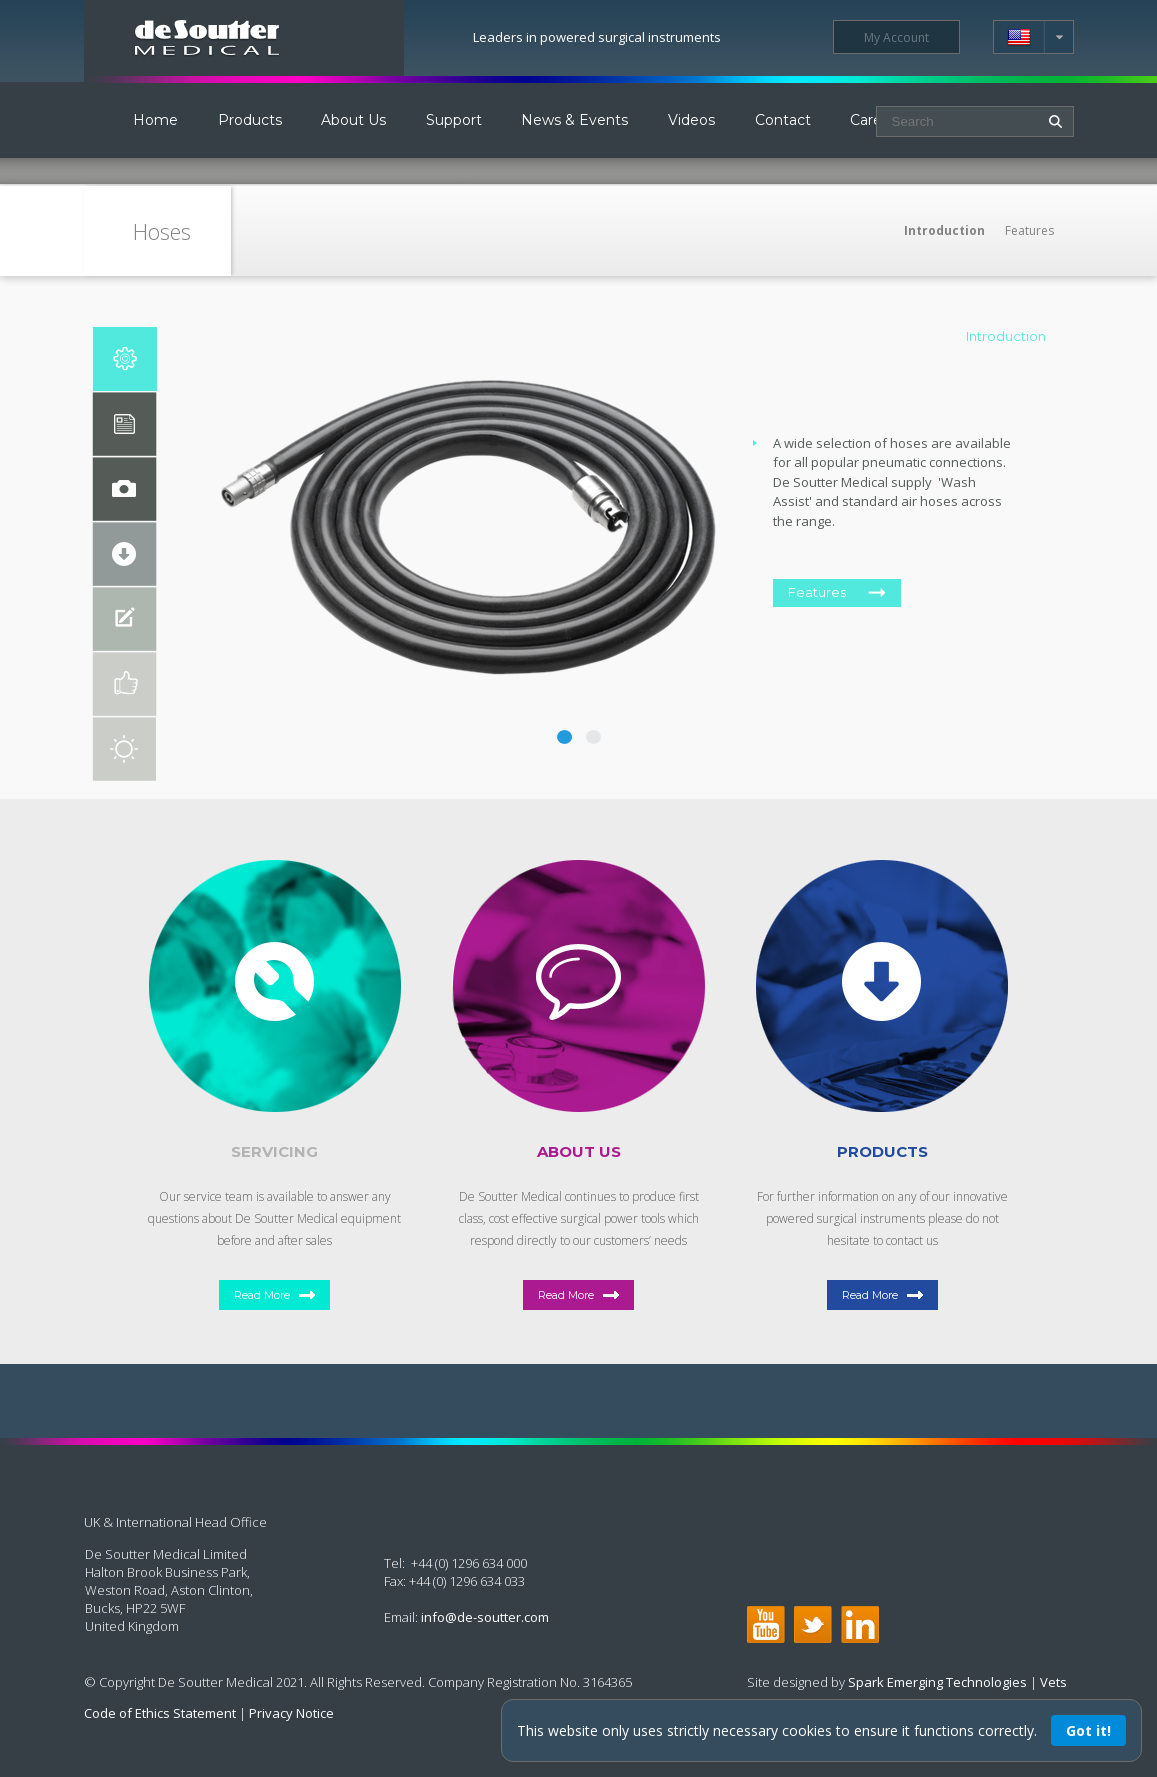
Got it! (1088, 1730)
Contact (783, 120)
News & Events (574, 120)
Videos (691, 120)
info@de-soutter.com (485, 1617)
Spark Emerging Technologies (937, 1682)
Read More (262, 1295)
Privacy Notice (291, 1713)
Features (1029, 230)
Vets (1053, 1682)
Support (454, 120)
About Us (353, 120)
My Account (896, 37)
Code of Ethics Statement (160, 1713)
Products (250, 120)
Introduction (944, 230)
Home (155, 120)
